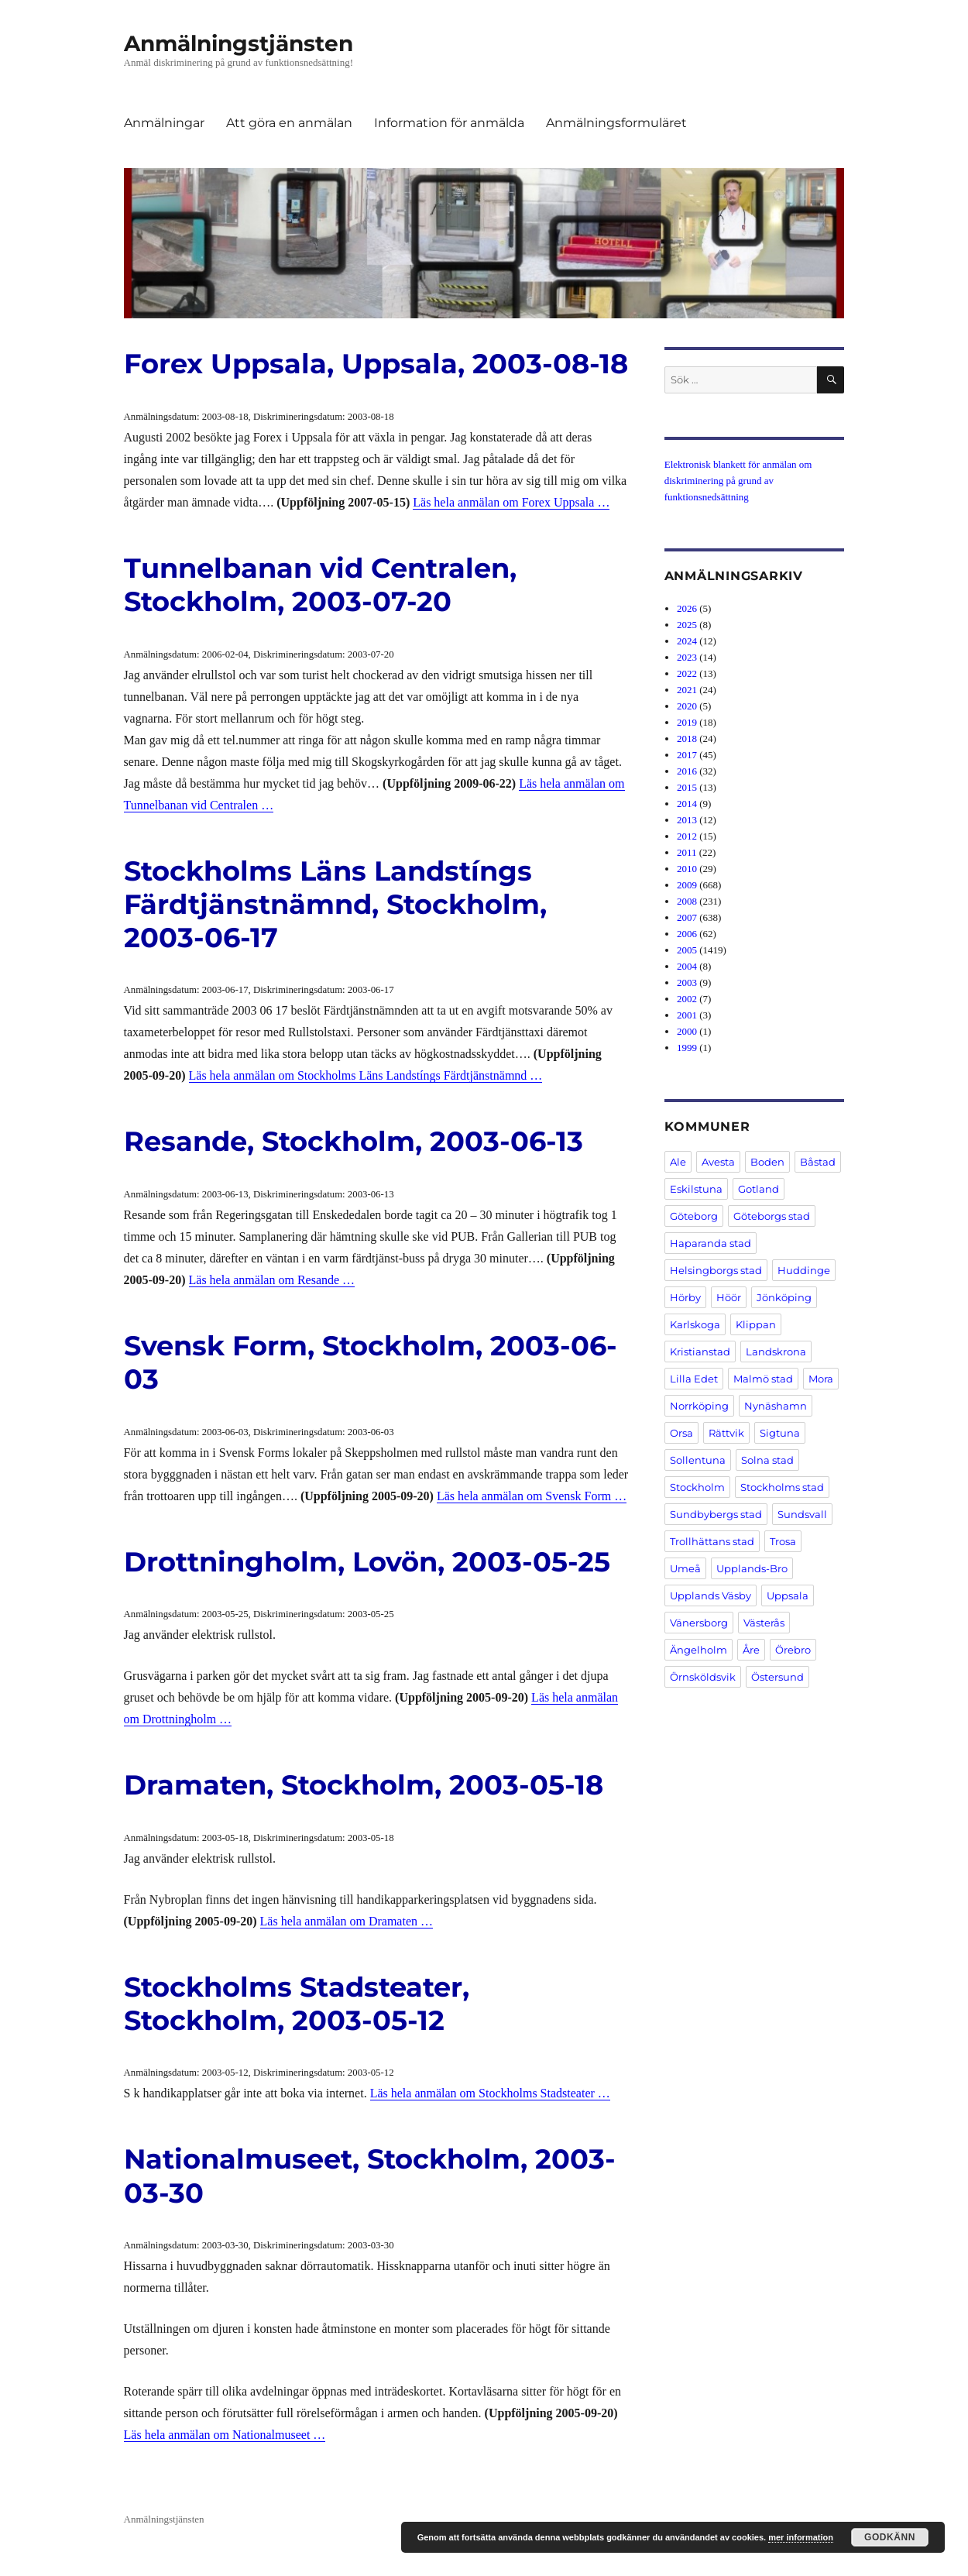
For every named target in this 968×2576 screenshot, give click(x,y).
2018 (687, 738)
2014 (687, 803)
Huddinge (803, 1270)
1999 (687, 1047)
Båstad (818, 1162)
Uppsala (787, 1595)
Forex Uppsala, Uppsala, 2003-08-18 (376, 363)
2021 (687, 690)
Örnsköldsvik (703, 1677)
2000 (687, 1031)
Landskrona (776, 1351)
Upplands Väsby (710, 1595)
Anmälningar (164, 122)
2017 (687, 755)
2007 (687, 917)
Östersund (777, 1677)
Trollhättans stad (712, 1541)
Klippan (756, 1324)
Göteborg (694, 1216)
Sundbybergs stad (716, 1514)
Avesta (718, 1162)
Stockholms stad (782, 1487)
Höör (728, 1297)
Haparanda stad (710, 1243)
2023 (687, 657)
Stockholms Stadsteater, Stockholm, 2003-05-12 (296, 2003)
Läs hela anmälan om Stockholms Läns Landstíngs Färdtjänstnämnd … (366, 1075)
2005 (687, 950)
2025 (687, 624)
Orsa (681, 1433)
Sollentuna (698, 1460)
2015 (687, 787)
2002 (687, 999)
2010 (687, 868)
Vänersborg (699, 1622)
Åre (751, 1649)
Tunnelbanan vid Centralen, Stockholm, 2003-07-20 (320, 584)
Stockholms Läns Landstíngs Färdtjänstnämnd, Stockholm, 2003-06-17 (335, 904)
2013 (687, 820)
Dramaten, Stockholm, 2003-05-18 (363, 1784)
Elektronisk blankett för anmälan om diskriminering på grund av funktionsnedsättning (738, 481)
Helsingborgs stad (716, 1270)
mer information (800, 2537)
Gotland (758, 1189)
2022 (687, 673)
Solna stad (767, 1460)
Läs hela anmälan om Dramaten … (346, 1921)
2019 (687, 722)
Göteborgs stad (771, 1216)
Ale (678, 1162)
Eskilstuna (696, 1189)
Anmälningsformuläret (616, 122)
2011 (687, 852)
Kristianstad (700, 1351)
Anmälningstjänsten (238, 43)
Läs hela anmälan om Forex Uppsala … (511, 502)
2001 (687, 1015)
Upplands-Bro (752, 1568)
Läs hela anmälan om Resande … (272, 1279)
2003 (687, 982)
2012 (687, 836)
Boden (767, 1162)
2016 (687, 771)
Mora (820, 1378)
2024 (687, 641)
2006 (687, 933)
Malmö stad (763, 1378)
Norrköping (699, 1406)
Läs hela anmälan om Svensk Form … (531, 1496)
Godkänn (889, 2537)
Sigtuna (780, 1433)
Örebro (793, 1649)
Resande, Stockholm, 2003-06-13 (353, 1141)
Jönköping (784, 1297)
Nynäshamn (775, 1406)
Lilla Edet (694, 1378)
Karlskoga (695, 1324)
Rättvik (726, 1433)
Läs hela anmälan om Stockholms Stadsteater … (490, 2093)
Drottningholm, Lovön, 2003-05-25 (367, 1561)
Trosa (783, 1541)
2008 (687, 901)
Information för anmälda (449, 122)
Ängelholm (698, 1649)
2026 (687, 608)
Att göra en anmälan (289, 122)
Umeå (685, 1568)
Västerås (763, 1622)
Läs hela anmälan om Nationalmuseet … (225, 2434)
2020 (687, 706)
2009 (687, 885)
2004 (687, 966)
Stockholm (697, 1487)
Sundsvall (802, 1514)
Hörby (685, 1297)
